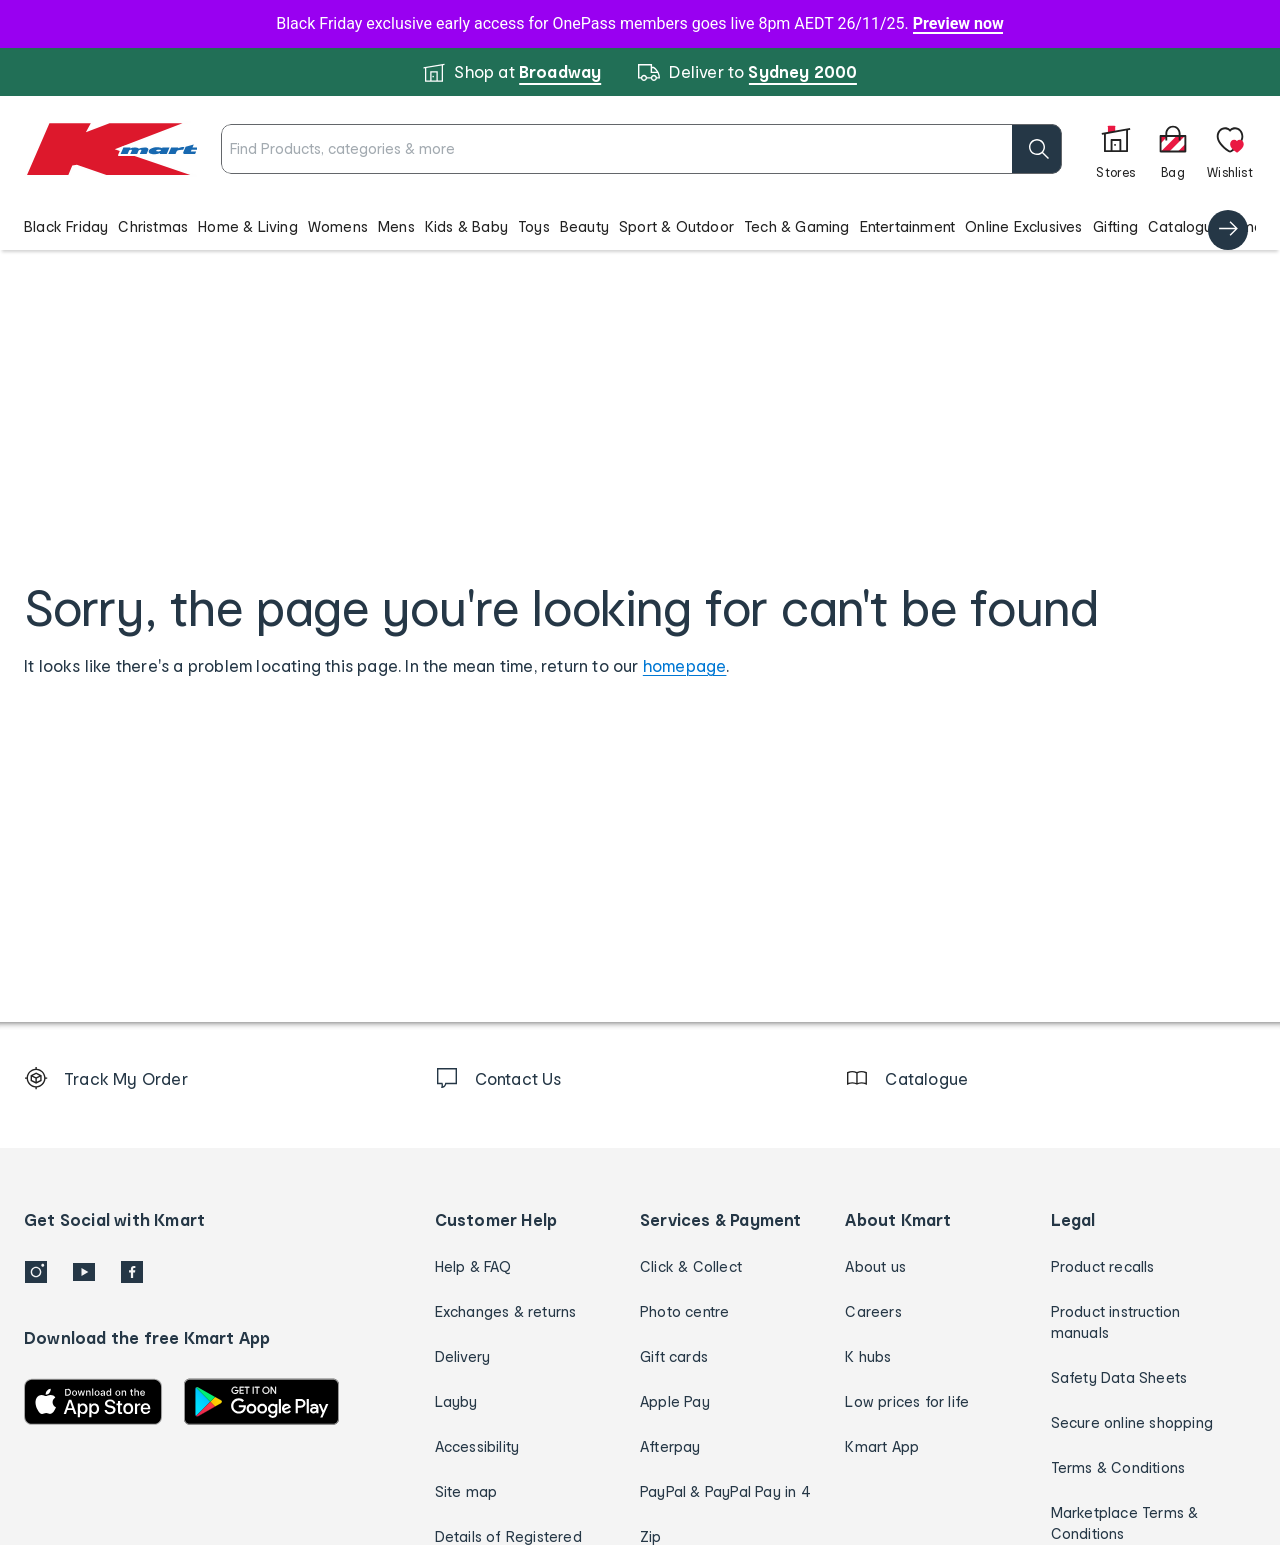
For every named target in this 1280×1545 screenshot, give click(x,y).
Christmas (153, 226)
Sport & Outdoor (676, 226)
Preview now (958, 23)
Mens (396, 226)
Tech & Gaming (797, 226)
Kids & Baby (466, 226)
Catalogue (1185, 226)
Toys (534, 226)
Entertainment (908, 226)
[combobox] (605, 149)
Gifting (1115, 226)
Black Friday (66, 226)
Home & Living (248, 226)
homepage (685, 665)
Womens (338, 226)
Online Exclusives (1023, 226)
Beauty (584, 226)
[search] (965, 149)
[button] (640, 226)
